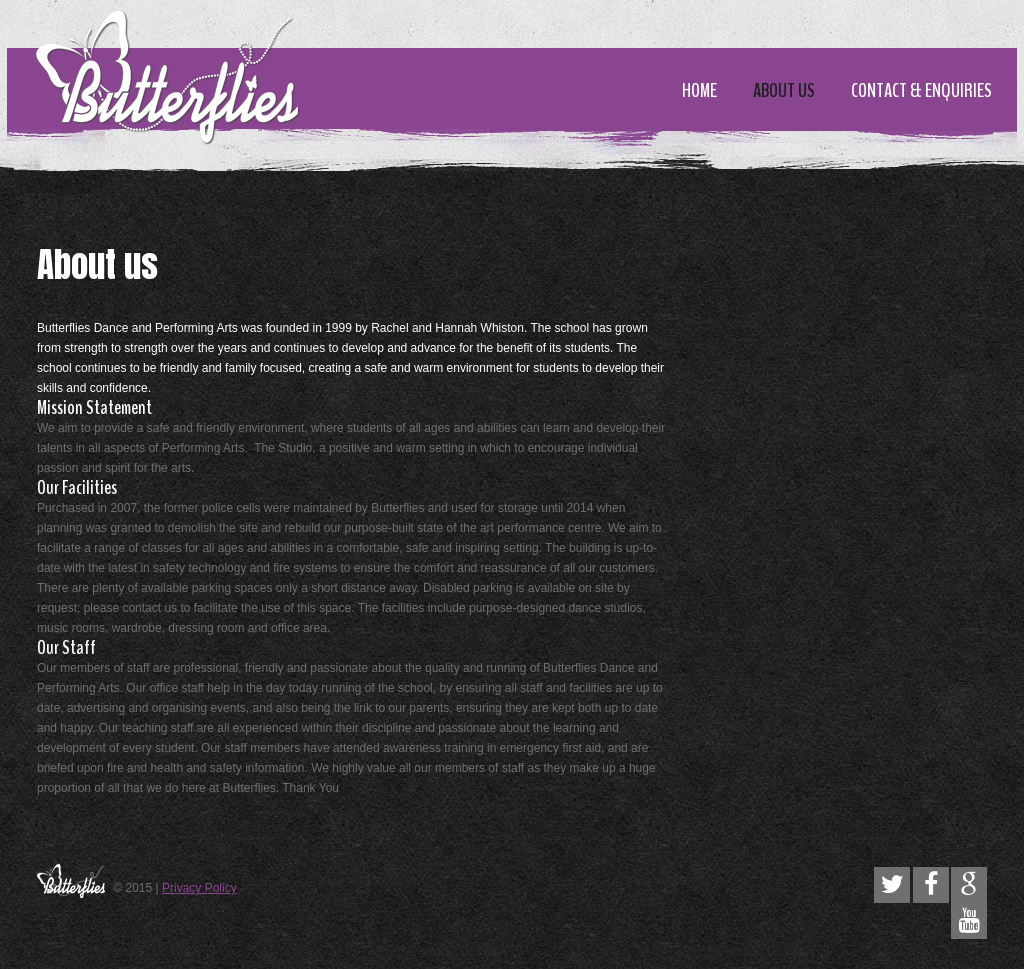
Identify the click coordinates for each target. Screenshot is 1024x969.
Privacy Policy (199, 888)
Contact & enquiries (921, 91)
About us (784, 91)
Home (699, 91)
